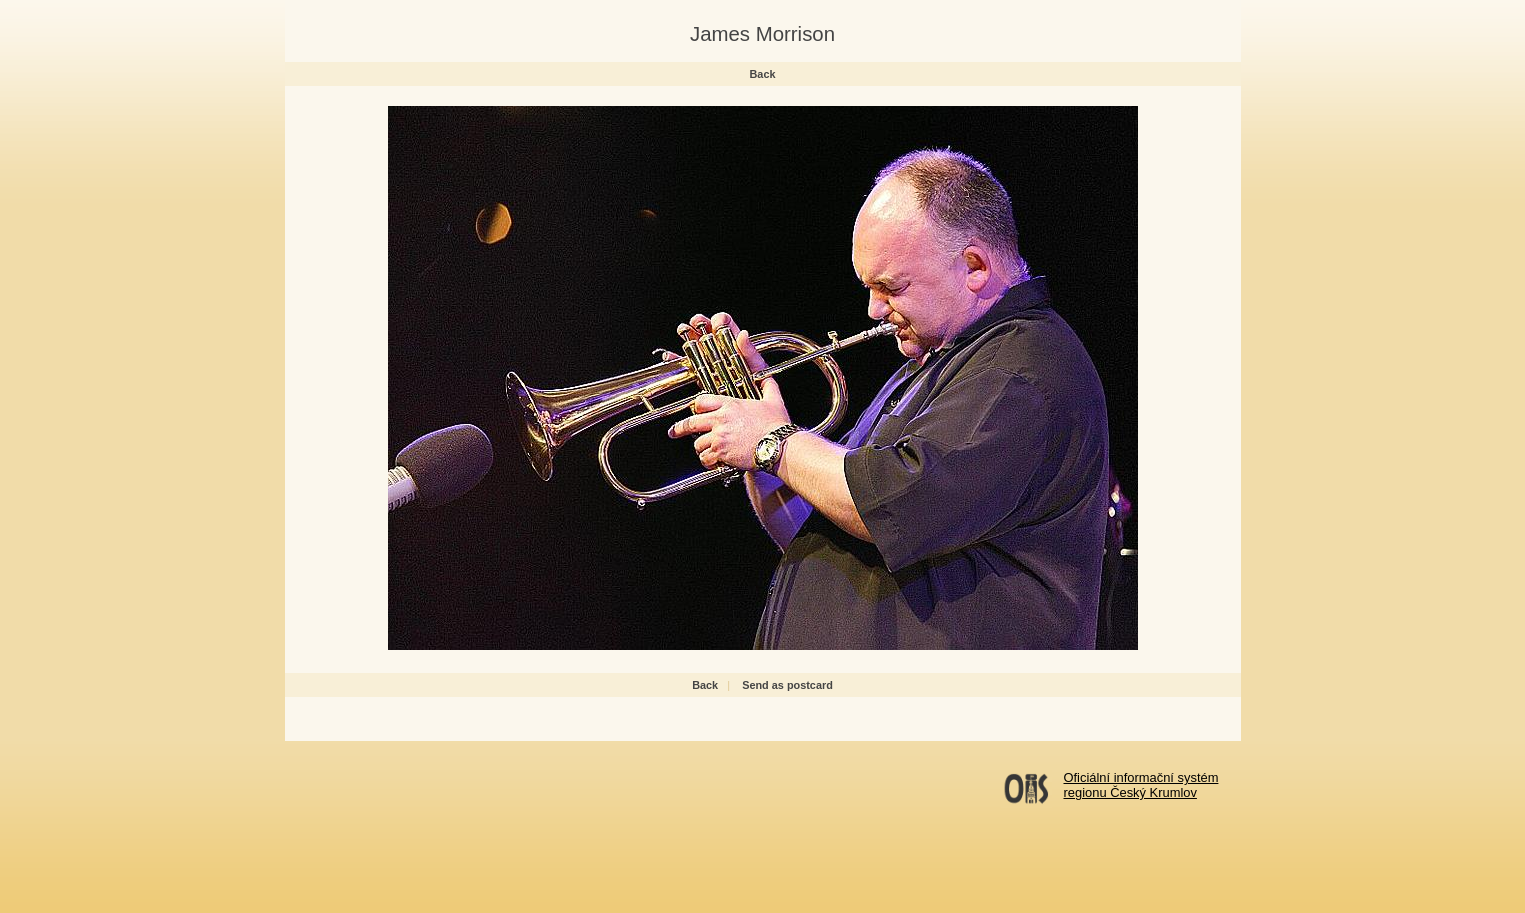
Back (763, 74)
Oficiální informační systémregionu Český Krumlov (1141, 785)
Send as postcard (787, 685)
